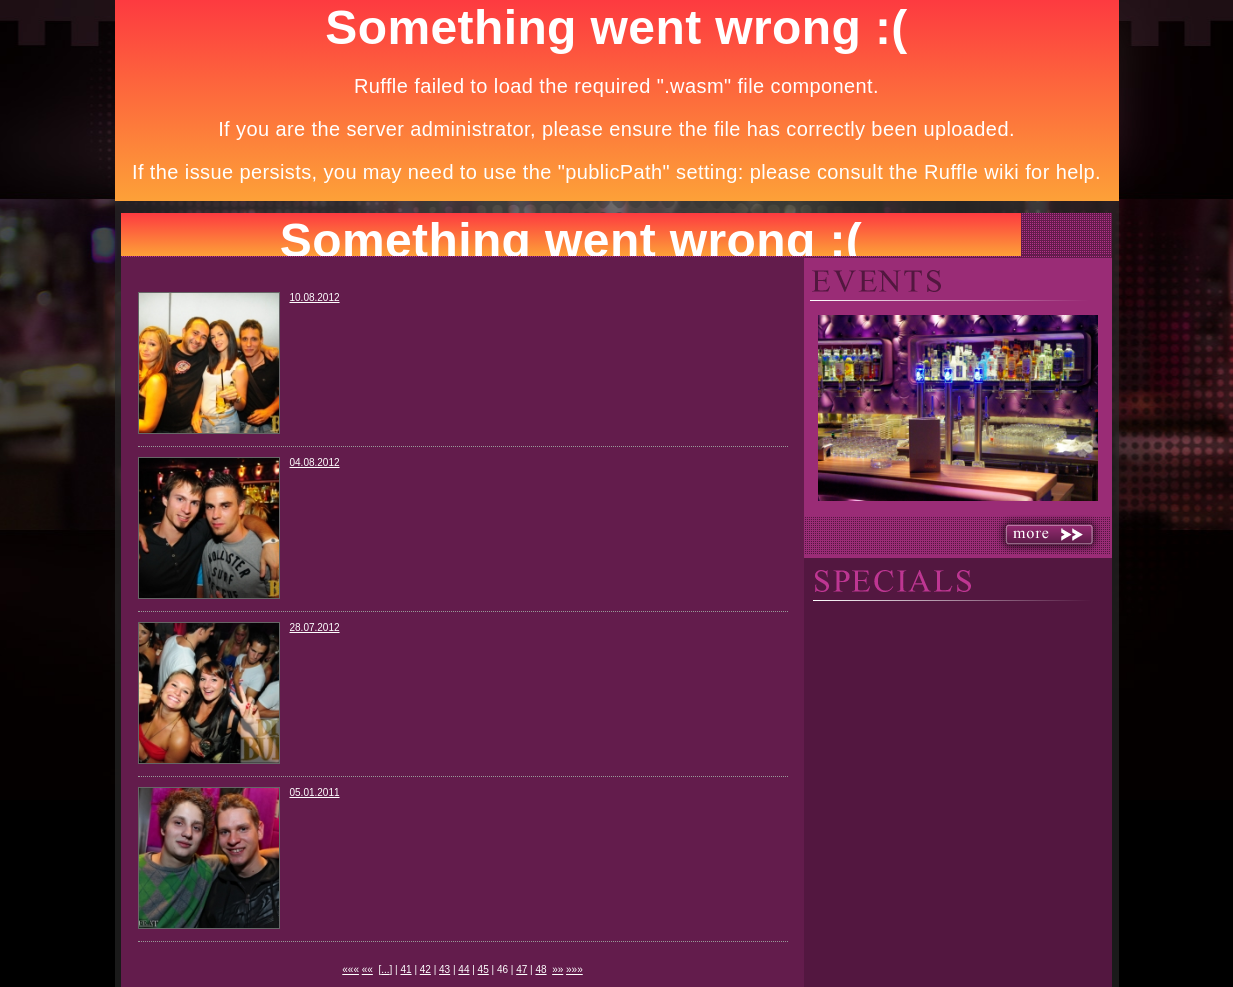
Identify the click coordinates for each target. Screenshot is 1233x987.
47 (521, 969)
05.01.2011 (315, 792)
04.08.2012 (315, 462)
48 (540, 969)
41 (405, 969)
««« (350, 969)
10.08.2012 (315, 297)
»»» (574, 969)
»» (557, 969)
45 (483, 969)
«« (367, 969)
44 (463, 969)
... (385, 969)
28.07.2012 (315, 627)
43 (444, 969)
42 (425, 969)
